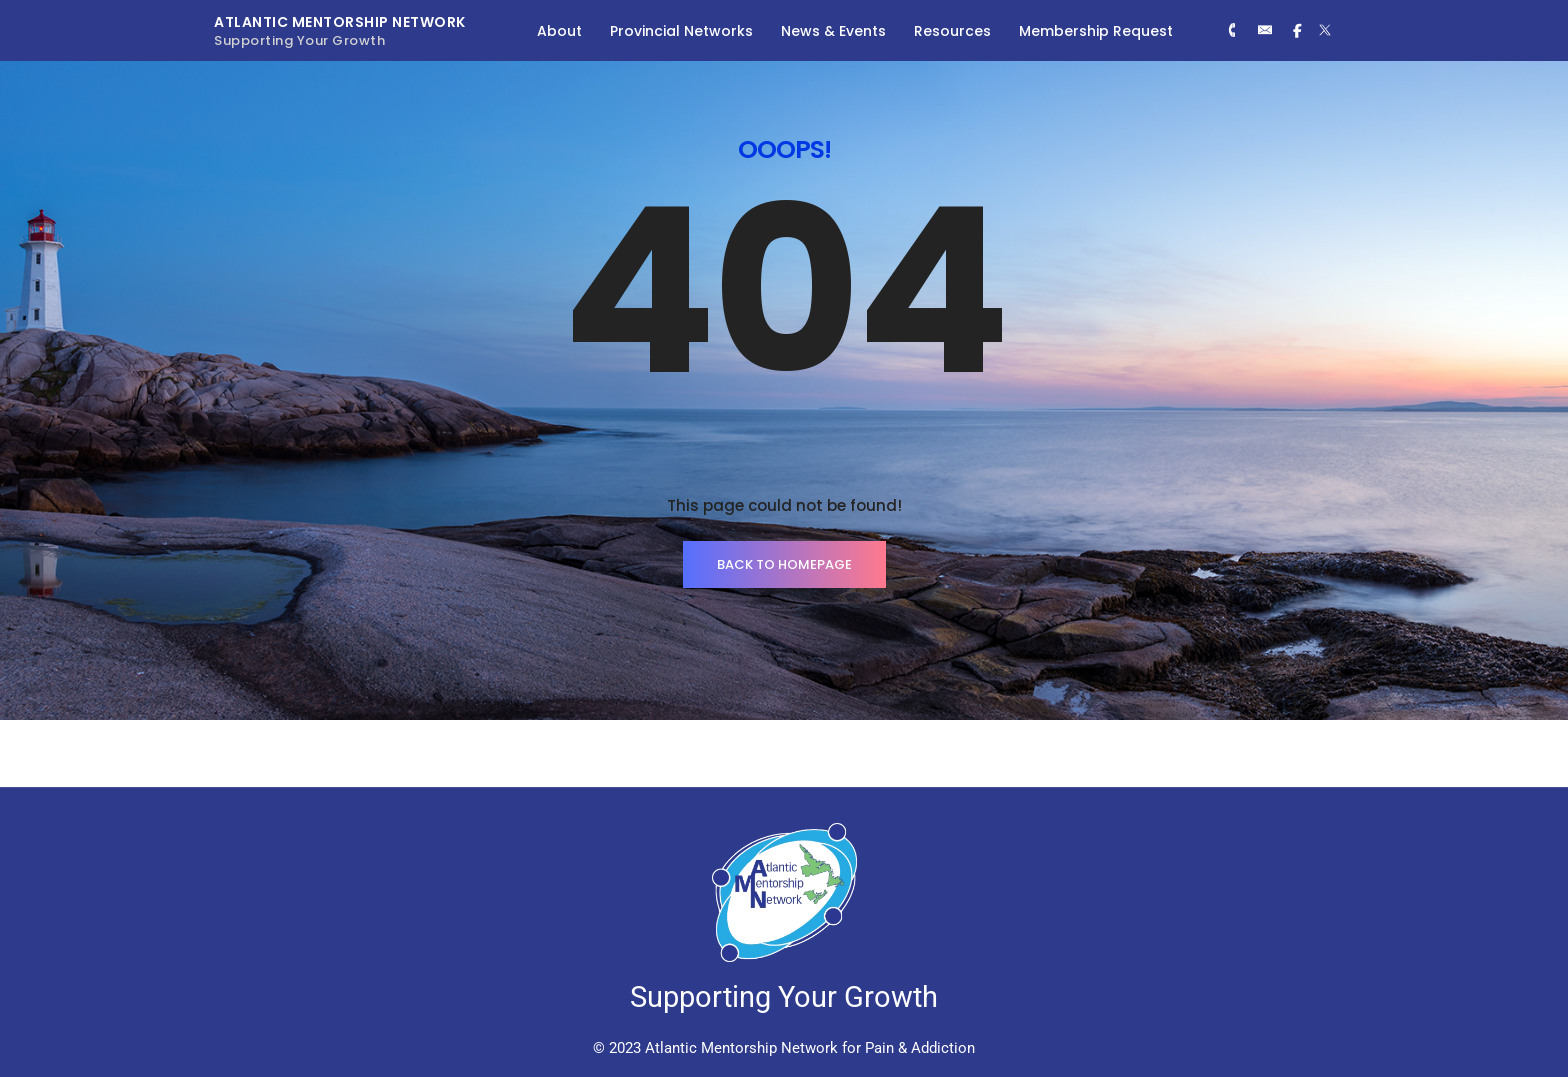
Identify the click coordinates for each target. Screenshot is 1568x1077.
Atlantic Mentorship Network (340, 22)
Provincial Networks (681, 31)
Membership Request (1096, 31)
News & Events (833, 31)
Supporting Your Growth (299, 40)
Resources (952, 31)
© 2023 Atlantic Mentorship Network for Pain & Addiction (784, 1048)
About (559, 31)
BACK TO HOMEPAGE (784, 564)
